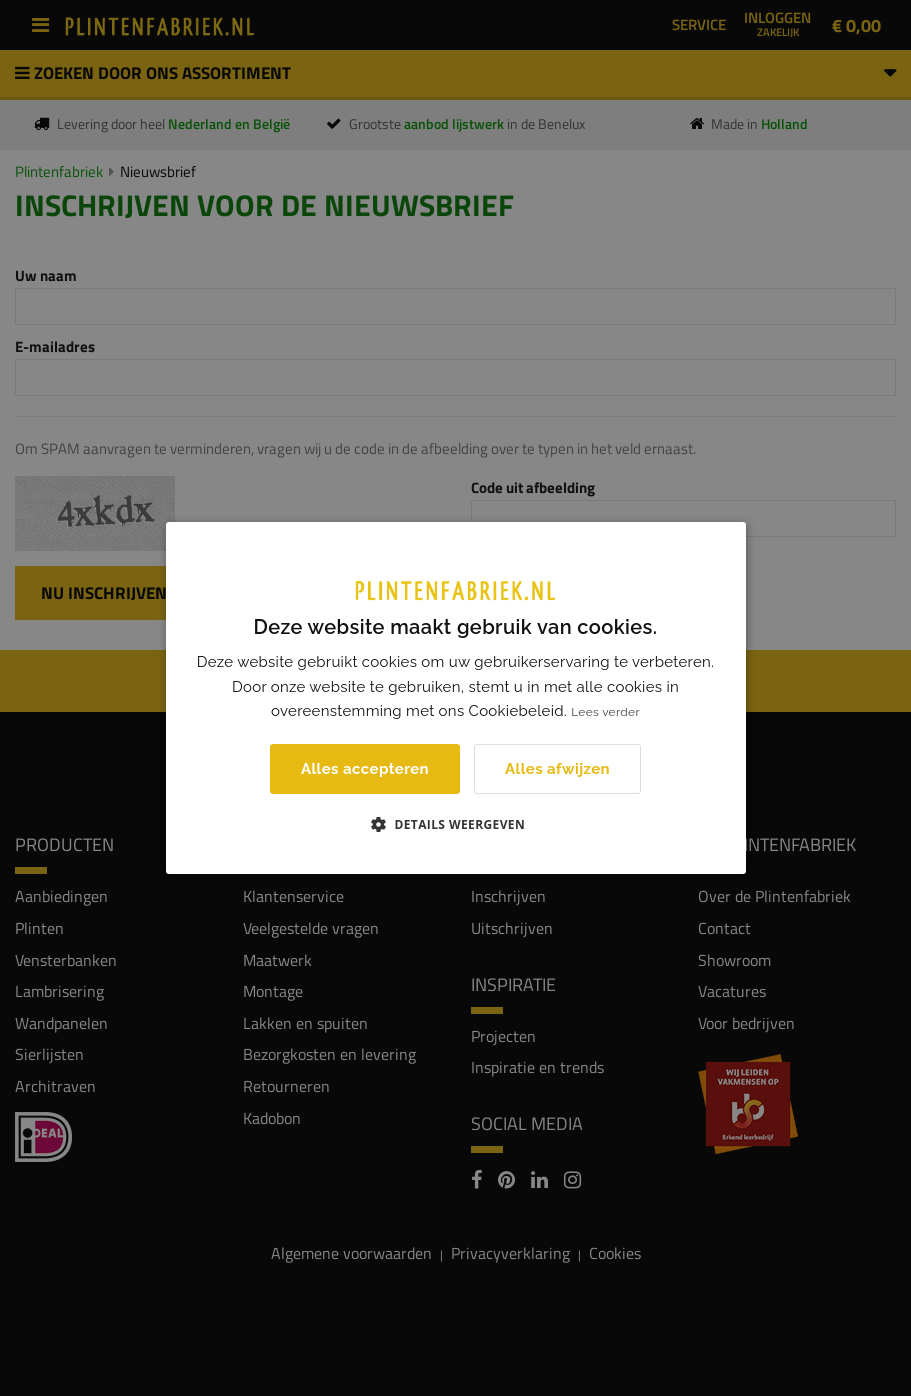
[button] (455, 824)
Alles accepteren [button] (365, 769)
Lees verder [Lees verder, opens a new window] (605, 712)
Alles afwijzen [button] (557, 769)
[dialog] (455, 698)
